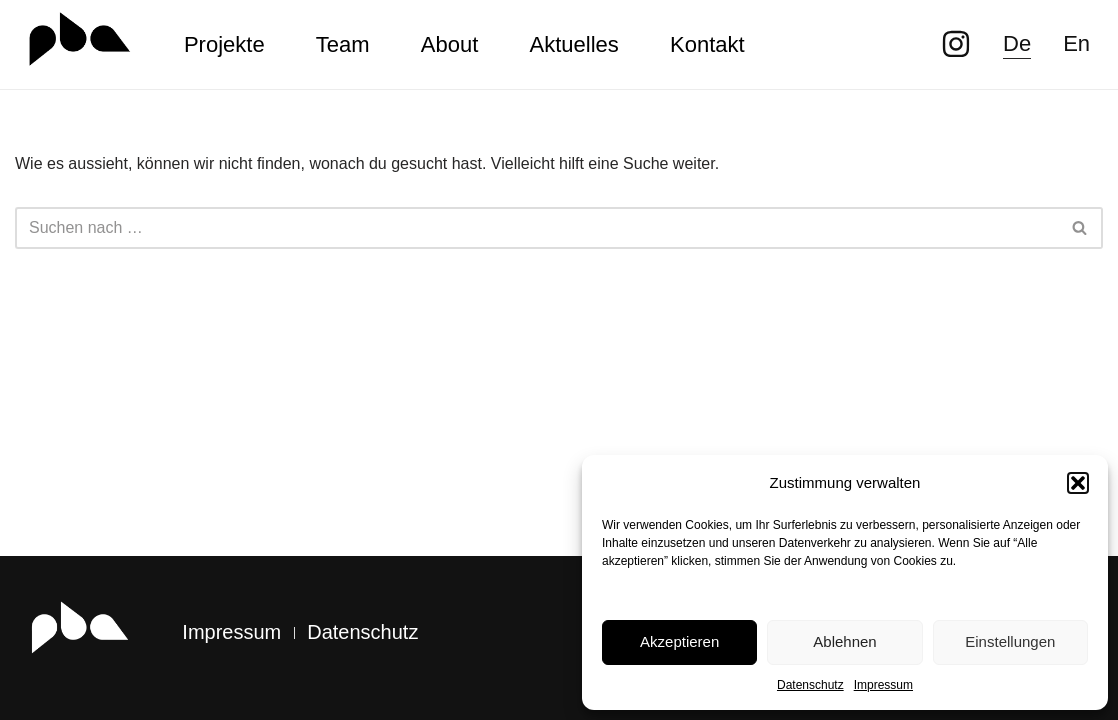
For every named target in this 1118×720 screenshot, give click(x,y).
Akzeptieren (679, 641)
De (1017, 43)
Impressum (883, 685)
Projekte (224, 44)
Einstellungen (1010, 641)
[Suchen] (536, 228)
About (450, 44)
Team (343, 44)
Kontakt (707, 44)
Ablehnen (844, 641)
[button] (1078, 483)
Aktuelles (574, 44)
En (1076, 43)
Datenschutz (810, 685)
